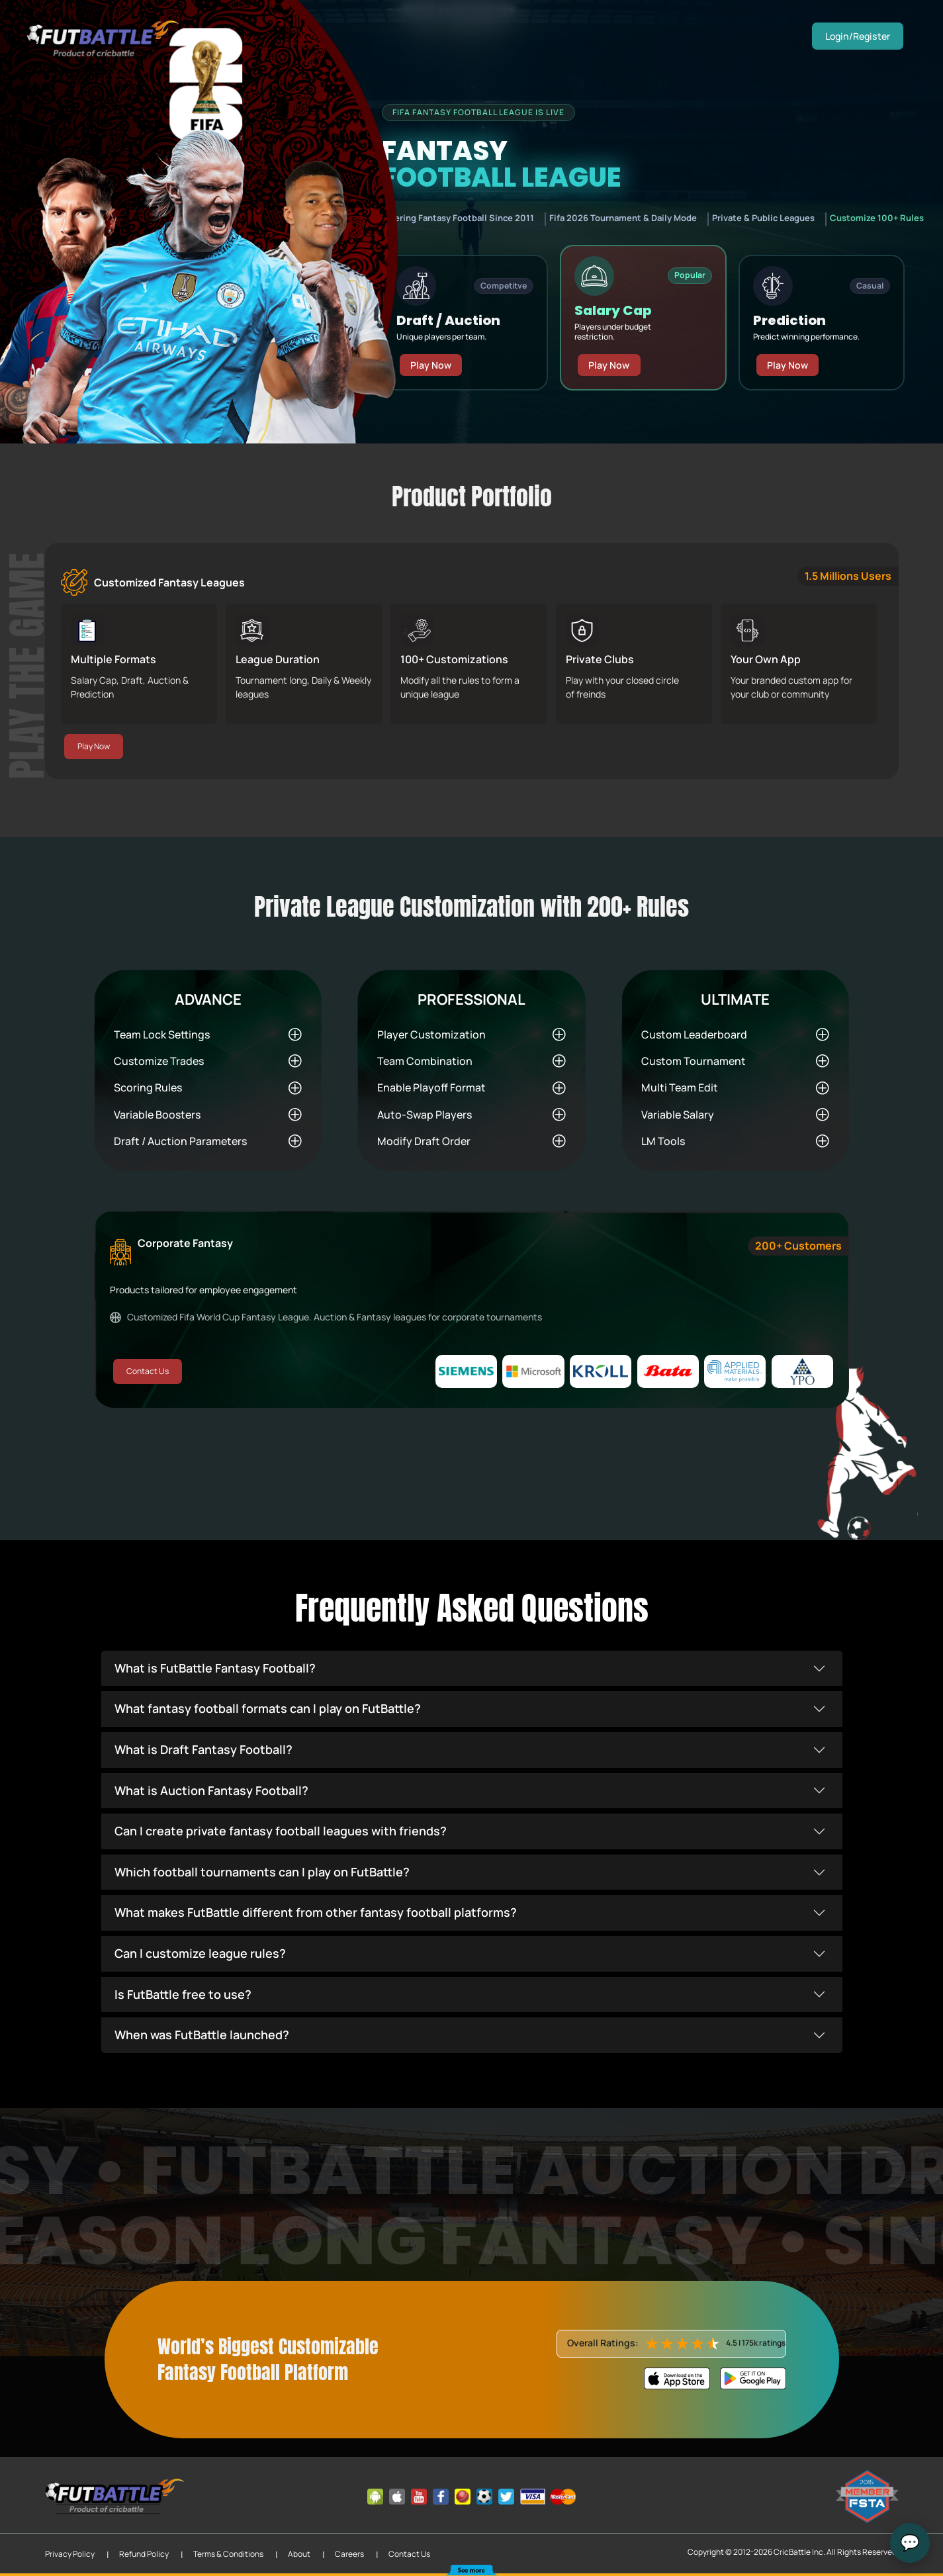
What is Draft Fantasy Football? (203, 1749)
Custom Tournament (693, 1061)
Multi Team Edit (679, 1087)
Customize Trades (159, 1061)
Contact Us (147, 1371)
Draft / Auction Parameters (180, 1141)
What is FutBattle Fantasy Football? (215, 1668)
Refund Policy (144, 2553)
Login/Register (859, 36)
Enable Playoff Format (431, 1087)
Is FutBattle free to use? (182, 1993)
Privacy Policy (70, 2553)
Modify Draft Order (424, 1141)
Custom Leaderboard (694, 1034)
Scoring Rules (148, 1087)
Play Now (430, 354)
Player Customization (431, 1034)
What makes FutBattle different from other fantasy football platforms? (315, 1912)
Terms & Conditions (228, 2553)
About (299, 2553)
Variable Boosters (157, 1114)
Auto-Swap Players (424, 1114)
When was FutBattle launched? (201, 2035)
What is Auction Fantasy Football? (211, 1790)
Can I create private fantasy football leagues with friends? (280, 1831)
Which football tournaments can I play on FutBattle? (262, 1872)
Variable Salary (677, 1114)
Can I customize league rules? (200, 1953)
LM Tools (663, 1141)
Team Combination (424, 1061)
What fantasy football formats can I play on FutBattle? (267, 1708)
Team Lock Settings (162, 1034)
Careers (349, 2553)
